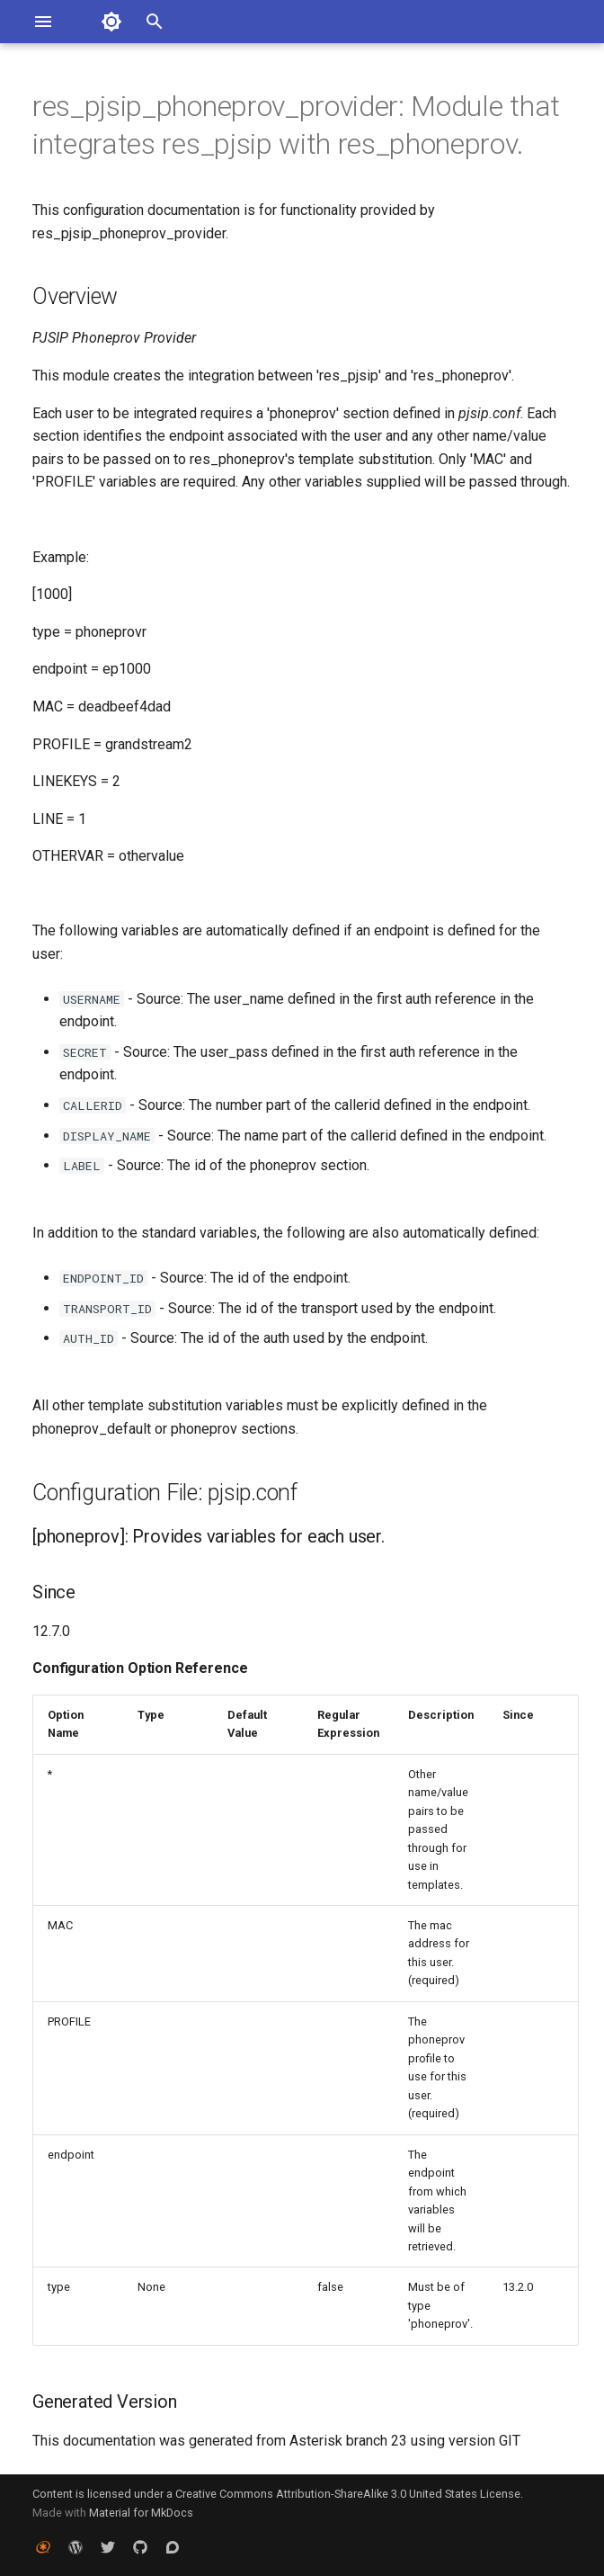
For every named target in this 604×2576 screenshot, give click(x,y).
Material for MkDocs (141, 2512)
